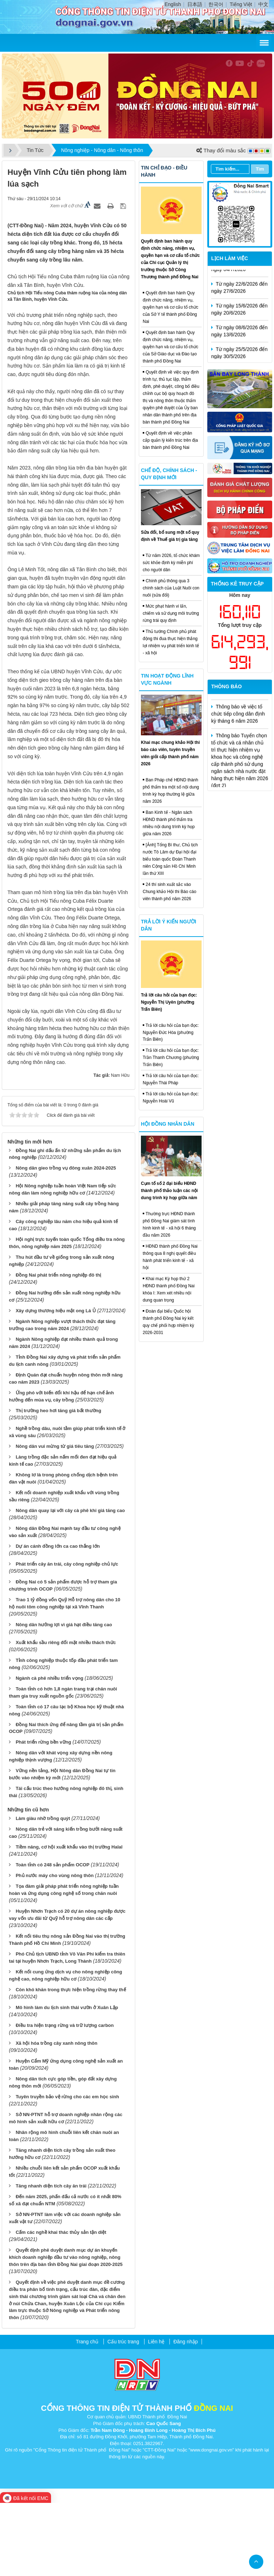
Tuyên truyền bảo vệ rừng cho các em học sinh (67, 2169)
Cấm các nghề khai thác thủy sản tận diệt (61, 2305)
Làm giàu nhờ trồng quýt (43, 1891)
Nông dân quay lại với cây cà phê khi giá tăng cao (70, 1583)
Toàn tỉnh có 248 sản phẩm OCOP (53, 1938)
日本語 (194, 4)
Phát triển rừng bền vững (43, 1815)
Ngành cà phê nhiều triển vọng (49, 1751)
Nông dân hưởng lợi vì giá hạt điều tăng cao (64, 1697)
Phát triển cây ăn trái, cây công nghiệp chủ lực (67, 1636)
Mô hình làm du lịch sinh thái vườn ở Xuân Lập (67, 2080)
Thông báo (226, 686)
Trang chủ (87, 2415)
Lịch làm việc (229, 258)
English (172, 4)
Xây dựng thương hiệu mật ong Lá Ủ (56, 1383)
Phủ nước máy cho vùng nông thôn (55, 1948)
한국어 (215, 4)
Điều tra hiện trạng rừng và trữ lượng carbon (65, 2098)
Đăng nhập (185, 2415)
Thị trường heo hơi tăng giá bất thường (58, 1483)
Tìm (260, 169)
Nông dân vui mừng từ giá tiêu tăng (55, 1519)
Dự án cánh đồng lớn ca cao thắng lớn (58, 1619)
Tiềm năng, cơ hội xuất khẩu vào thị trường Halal (69, 1920)
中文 (263, 4)
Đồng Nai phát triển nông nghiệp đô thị (58, 1348)
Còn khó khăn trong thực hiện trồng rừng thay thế (71, 2062)
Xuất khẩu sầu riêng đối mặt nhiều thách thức (66, 1715)
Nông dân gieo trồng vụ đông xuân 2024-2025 (66, 1241)
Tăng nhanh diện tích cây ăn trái (51, 2258)
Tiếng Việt (241, 4)
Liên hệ (156, 2415)
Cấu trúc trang (123, 2415)
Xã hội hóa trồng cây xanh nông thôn (56, 2116)
